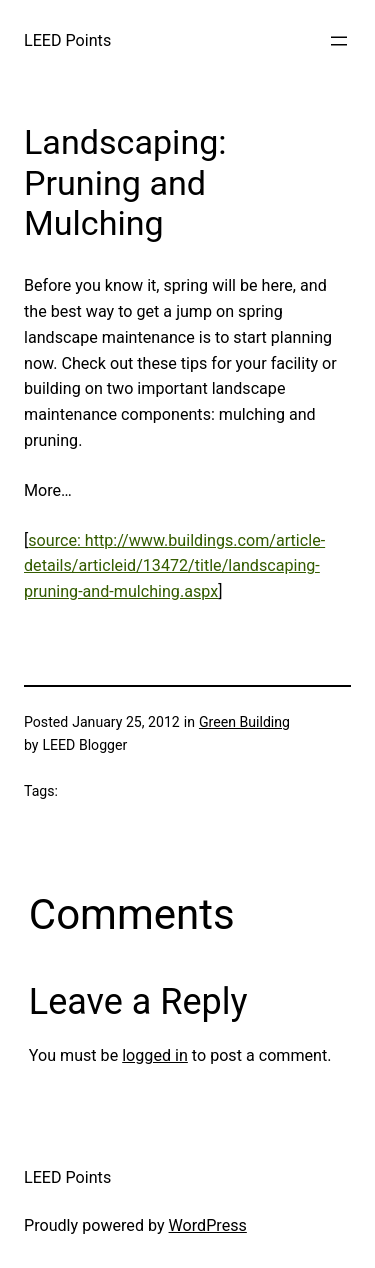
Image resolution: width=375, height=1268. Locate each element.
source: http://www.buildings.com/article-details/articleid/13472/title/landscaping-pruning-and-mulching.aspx (174, 566)
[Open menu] (339, 41)
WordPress (208, 1225)
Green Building (244, 722)
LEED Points (67, 40)
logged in (155, 1055)
